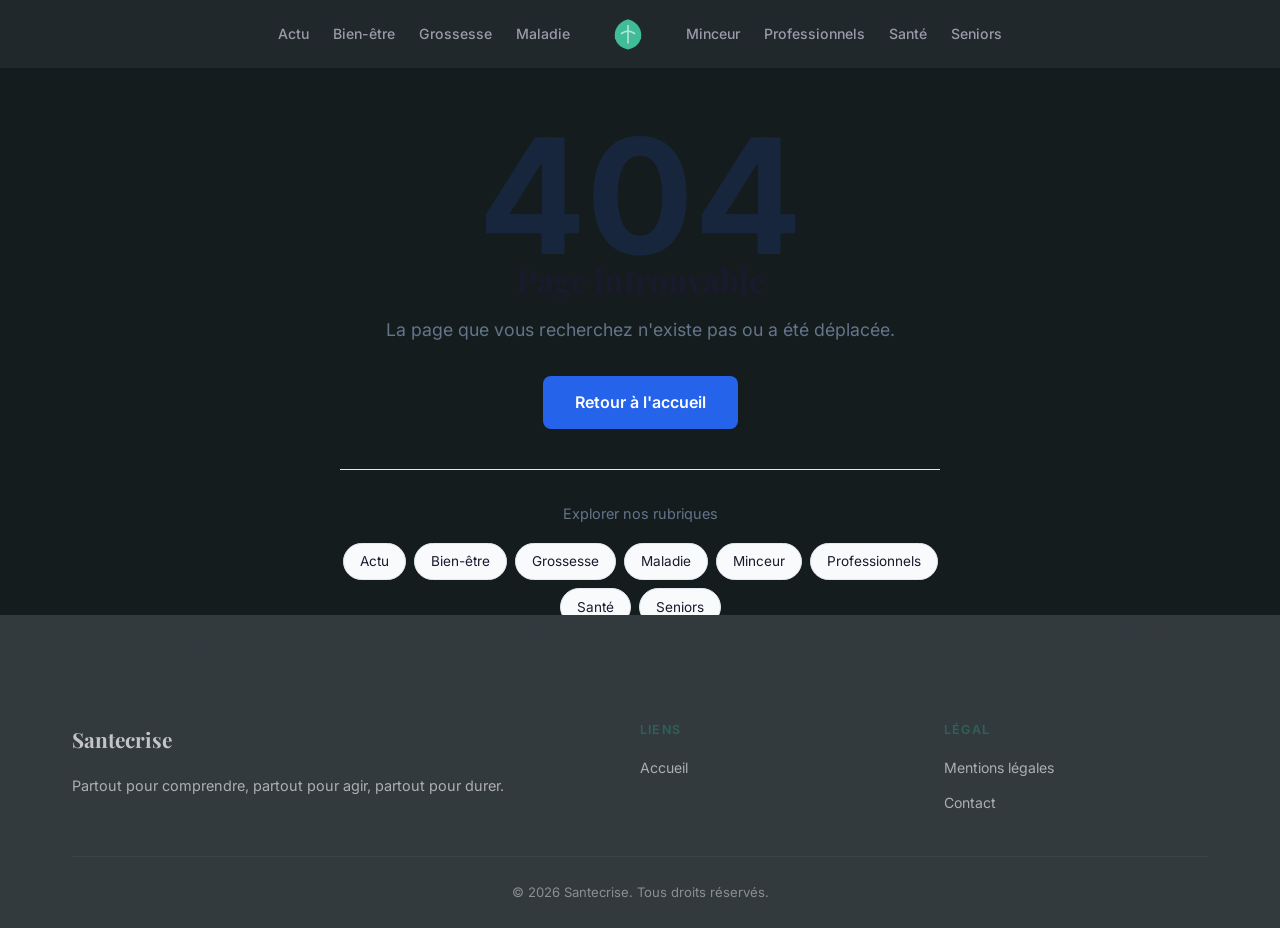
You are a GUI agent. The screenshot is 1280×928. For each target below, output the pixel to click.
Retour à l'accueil (640, 402)
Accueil (664, 767)
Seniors (976, 33)
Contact (970, 802)
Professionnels (814, 33)
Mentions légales (999, 767)
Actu (293, 33)
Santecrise (122, 739)
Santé (908, 33)
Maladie (543, 33)
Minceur (713, 33)
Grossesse (455, 33)
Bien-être (364, 33)
